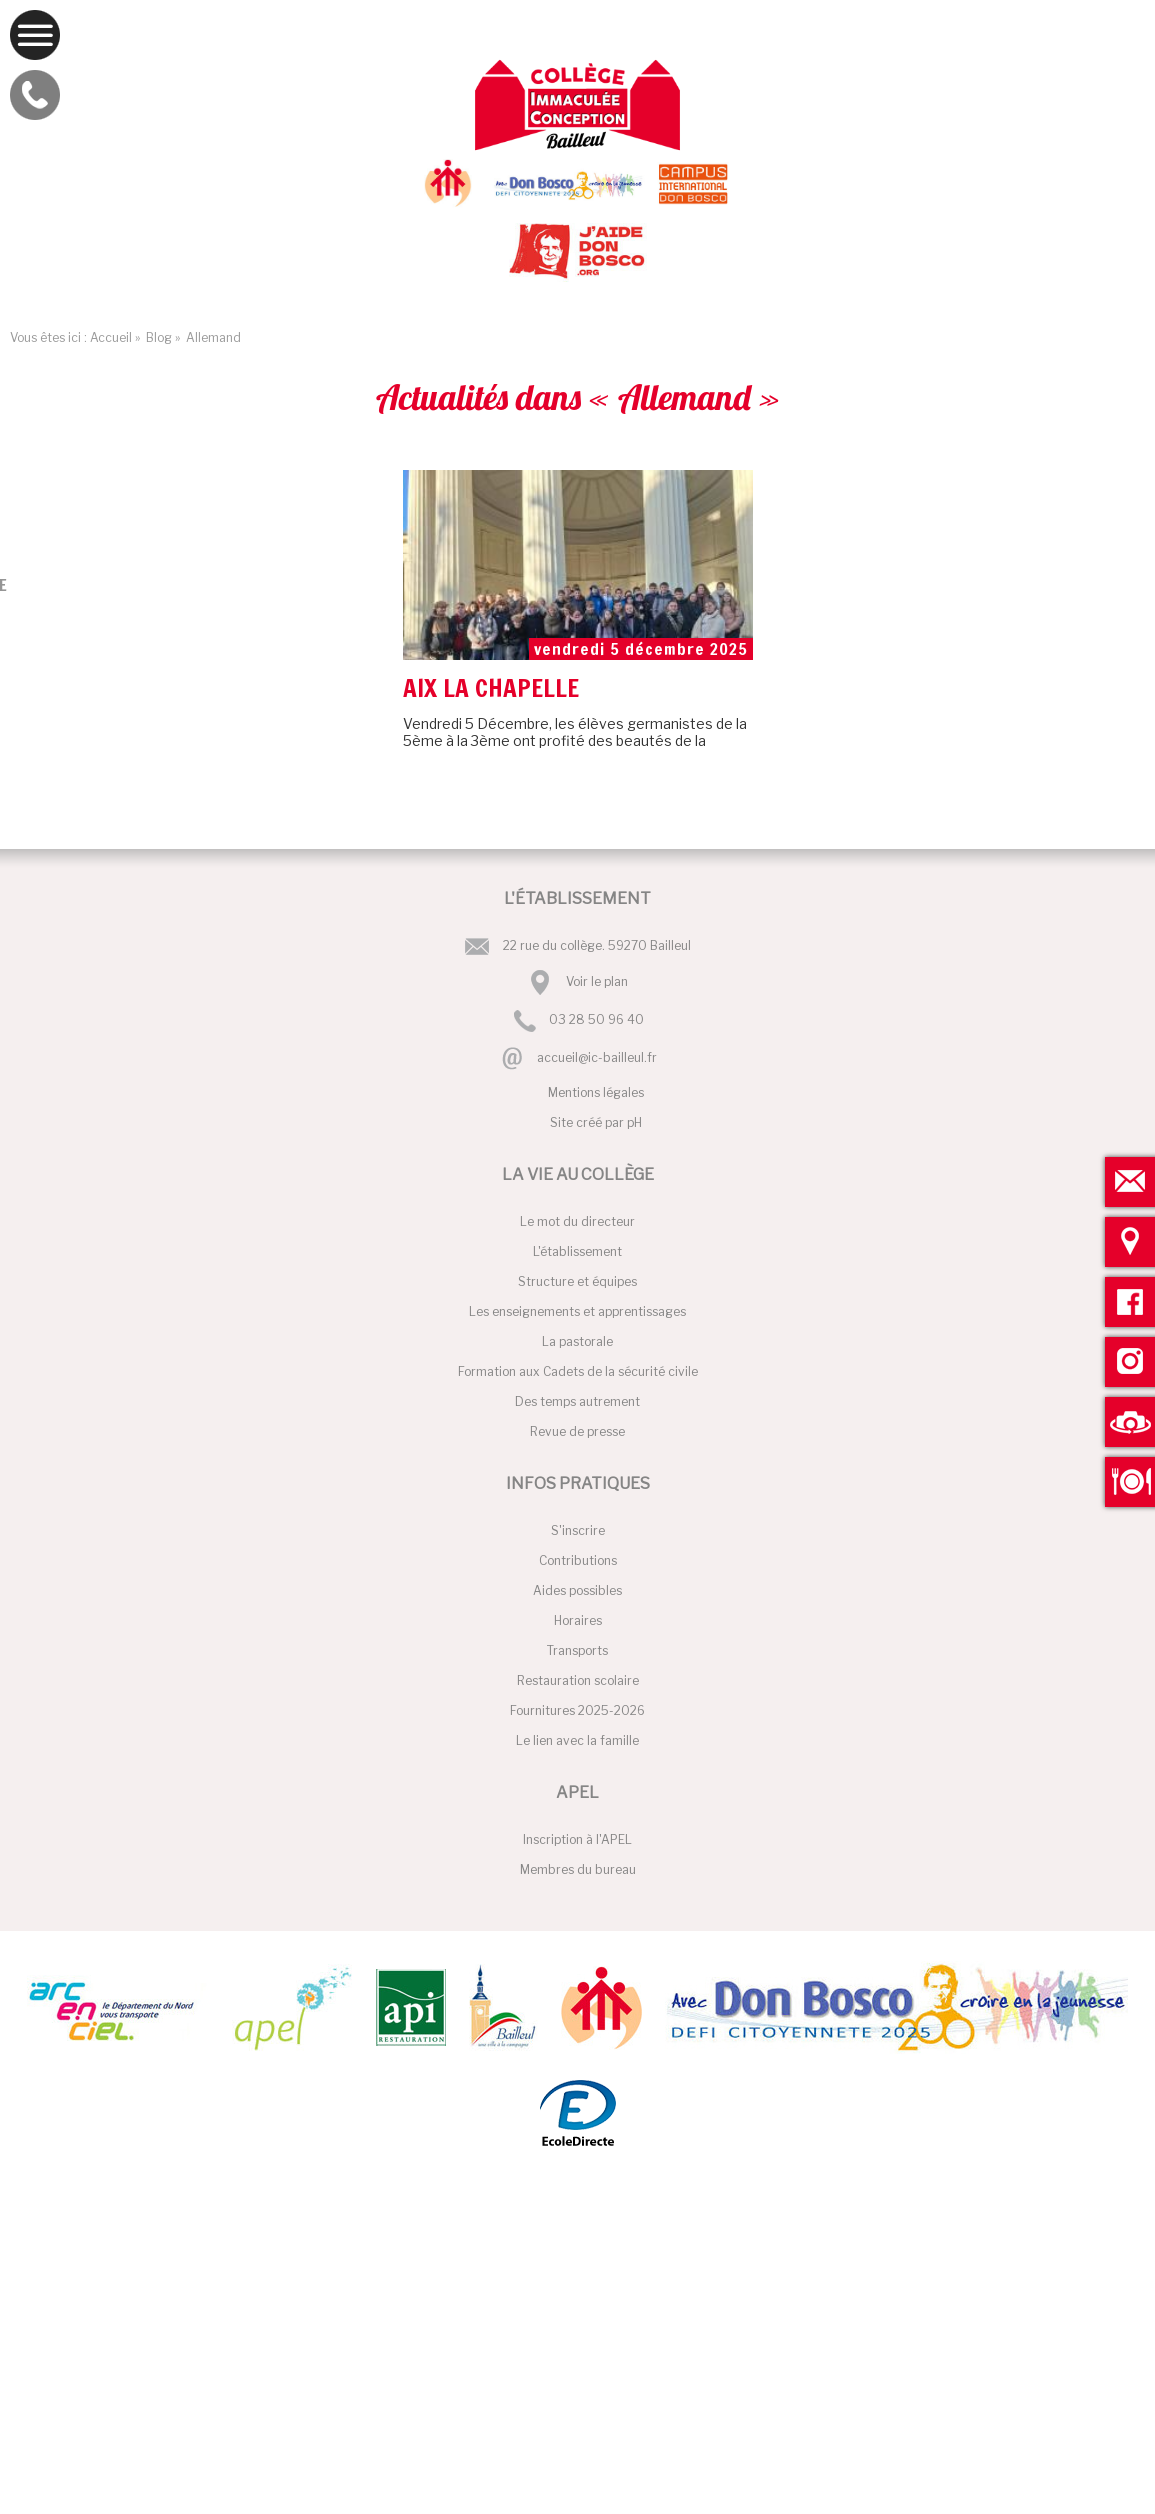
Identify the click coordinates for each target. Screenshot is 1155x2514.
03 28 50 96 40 (596, 1020)
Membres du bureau (578, 1869)
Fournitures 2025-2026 (577, 1710)
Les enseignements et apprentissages (577, 1311)
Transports (577, 1650)
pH (634, 1122)
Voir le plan (597, 981)
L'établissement (577, 1251)
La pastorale (577, 1341)
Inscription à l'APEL (577, 1839)
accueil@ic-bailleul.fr (597, 1057)
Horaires (578, 1620)
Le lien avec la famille (577, 1740)
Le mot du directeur (577, 1221)
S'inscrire (578, 1530)
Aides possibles (577, 1590)
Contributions (578, 1560)
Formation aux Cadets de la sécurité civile (578, 1371)
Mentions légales (596, 1092)
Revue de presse (577, 1431)
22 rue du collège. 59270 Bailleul (597, 945)
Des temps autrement (577, 1401)
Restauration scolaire (578, 1680)
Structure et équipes (577, 1281)
